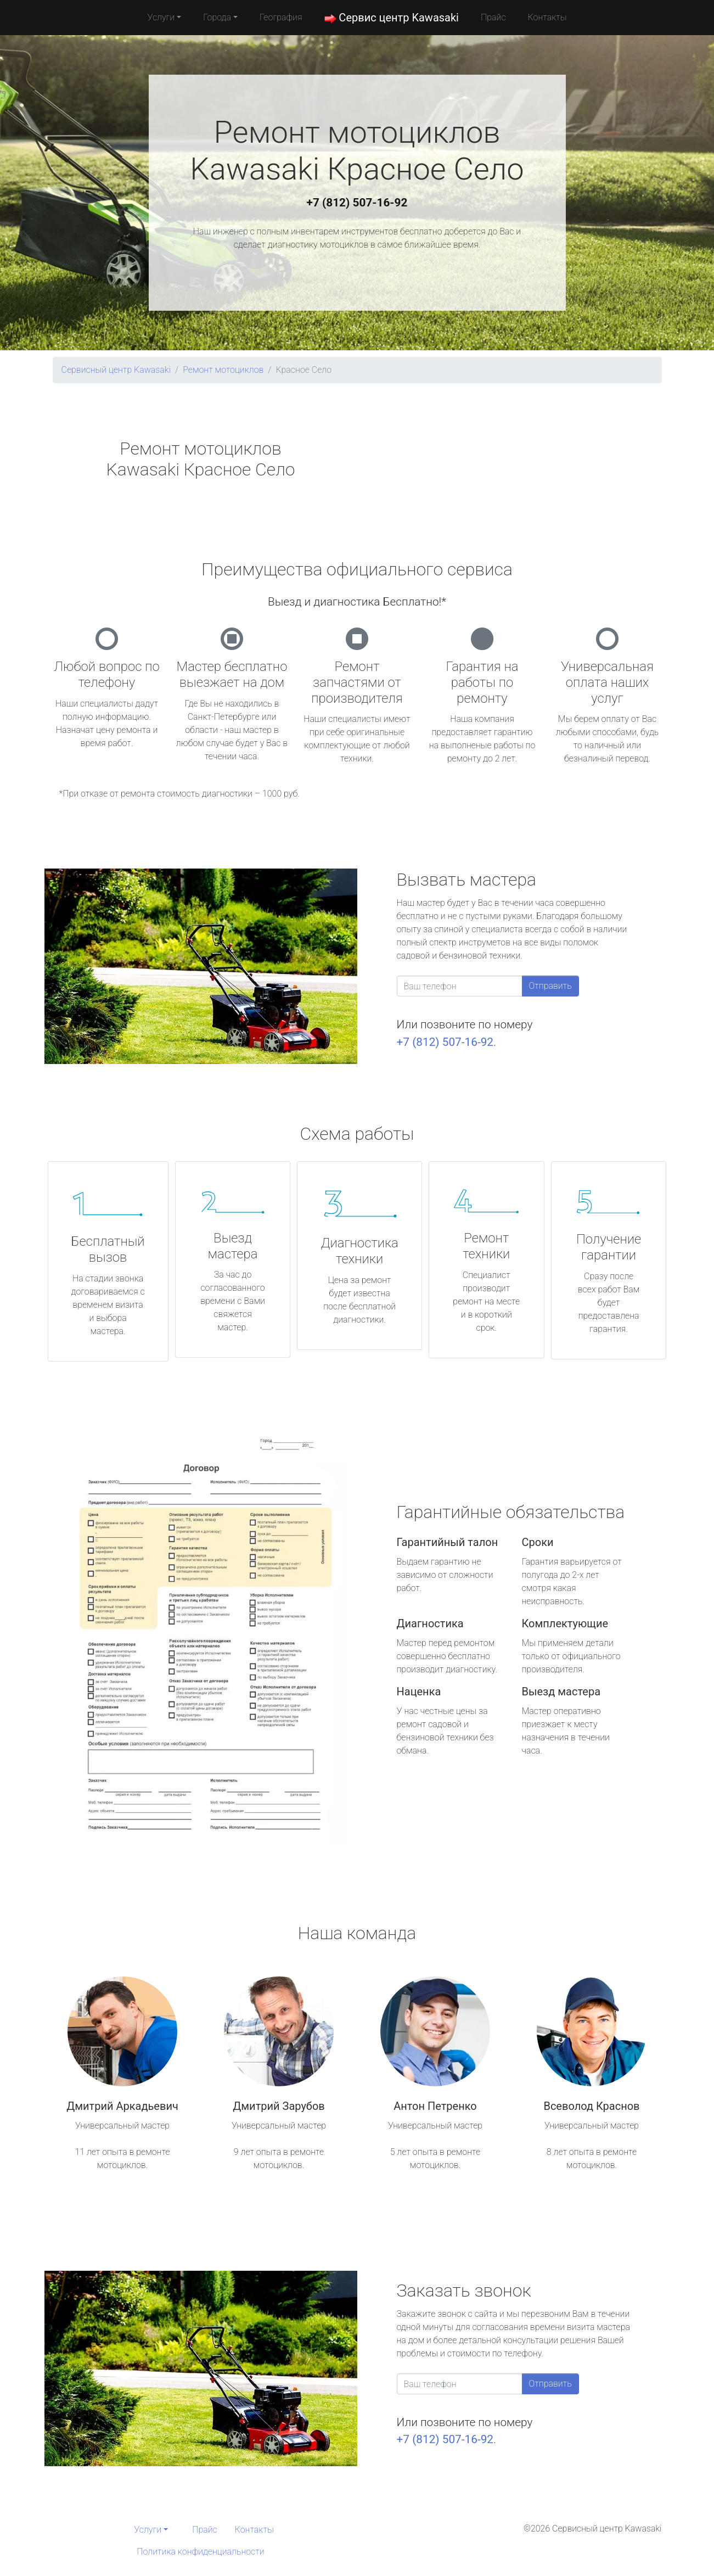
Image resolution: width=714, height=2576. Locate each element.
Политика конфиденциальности (200, 2551)
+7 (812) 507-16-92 (357, 202)
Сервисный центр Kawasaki (116, 370)
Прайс (493, 17)
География (281, 17)
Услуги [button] (161, 17)
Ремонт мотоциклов (223, 370)
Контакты (547, 17)
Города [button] (217, 17)
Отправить (550, 986)
